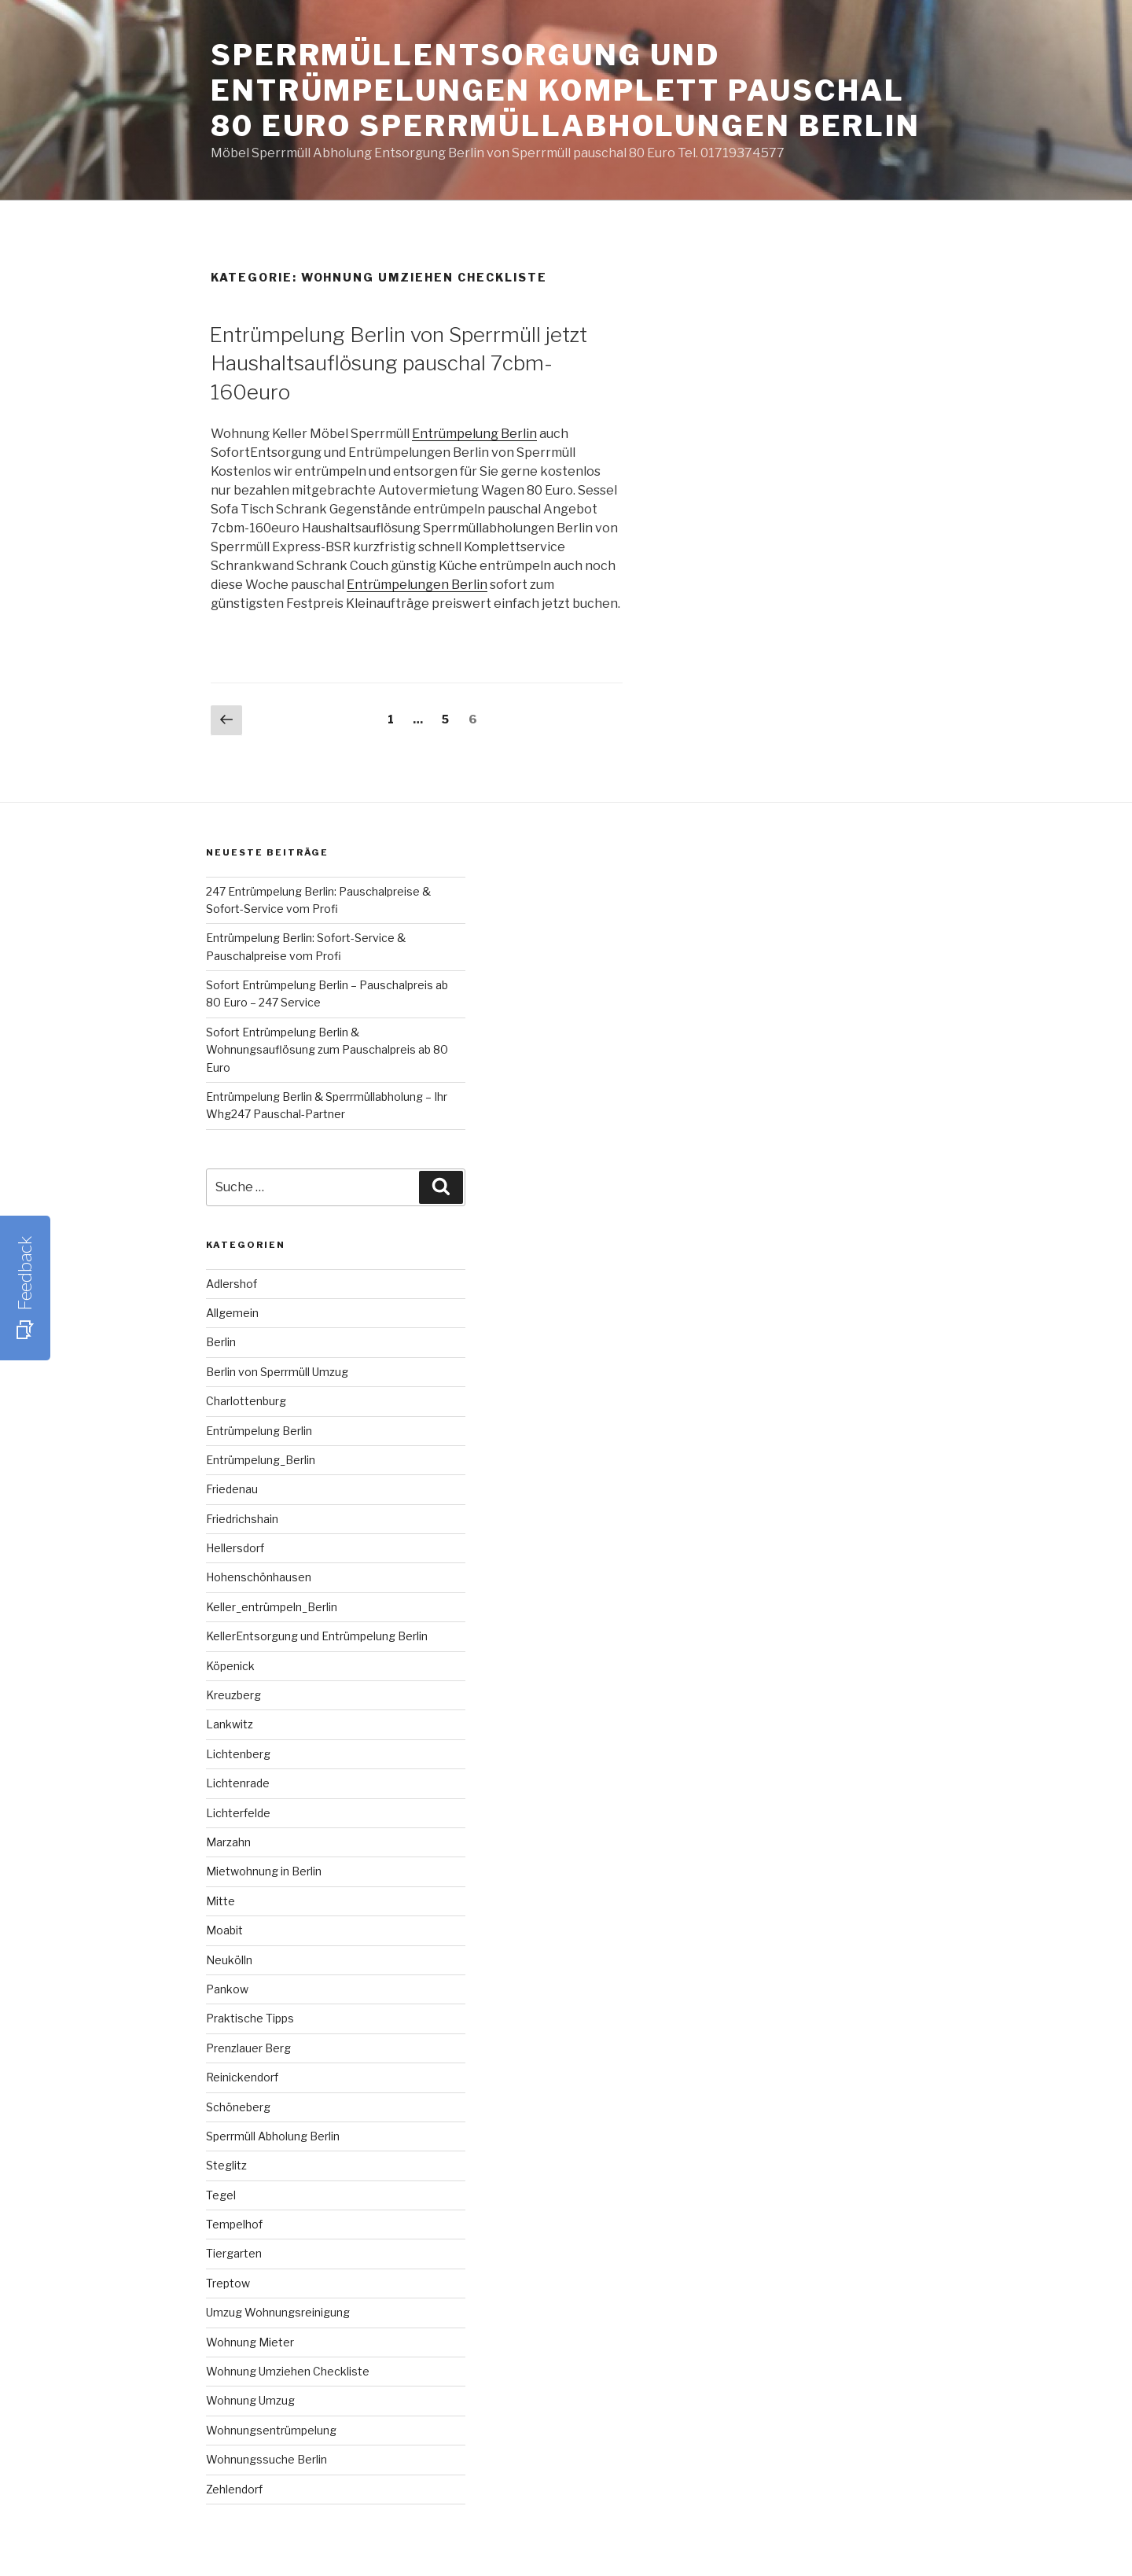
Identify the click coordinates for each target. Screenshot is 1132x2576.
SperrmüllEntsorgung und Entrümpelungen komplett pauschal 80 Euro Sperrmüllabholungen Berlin (566, 90)
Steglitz (226, 2165)
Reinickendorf (242, 2077)
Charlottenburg (246, 1401)
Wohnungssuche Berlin (266, 2459)
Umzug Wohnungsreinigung (278, 2312)
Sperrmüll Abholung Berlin (273, 2136)
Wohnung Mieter (250, 2342)
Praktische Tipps (250, 2018)
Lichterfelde (238, 1813)
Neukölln (229, 1960)
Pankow (227, 1989)
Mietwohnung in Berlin (264, 1871)
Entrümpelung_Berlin (260, 1459)
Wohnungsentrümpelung (271, 2430)
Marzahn (228, 1842)
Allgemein (232, 1312)
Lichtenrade (238, 1783)
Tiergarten (234, 2253)
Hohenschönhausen (258, 1577)
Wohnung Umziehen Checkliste (287, 2371)
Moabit (224, 1930)
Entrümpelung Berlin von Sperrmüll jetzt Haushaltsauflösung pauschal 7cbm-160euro (398, 363)
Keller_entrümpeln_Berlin (271, 1607)
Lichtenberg (238, 1754)
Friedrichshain (242, 1518)
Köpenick (230, 1666)
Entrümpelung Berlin (474, 433)
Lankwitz (229, 1724)
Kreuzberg (233, 1695)
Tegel (221, 2195)
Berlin (221, 1342)
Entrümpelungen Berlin (417, 584)
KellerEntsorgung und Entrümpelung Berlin (317, 1636)
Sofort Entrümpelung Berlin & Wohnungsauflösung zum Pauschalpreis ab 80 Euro (327, 1049)
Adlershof (231, 1283)
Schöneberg (238, 2107)
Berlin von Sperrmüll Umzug (277, 1371)
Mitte (220, 1901)
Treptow (228, 2283)
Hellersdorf (235, 1548)
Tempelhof (234, 2224)
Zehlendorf (234, 2489)
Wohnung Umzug (250, 2400)
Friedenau (232, 1489)
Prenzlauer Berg (248, 2048)
